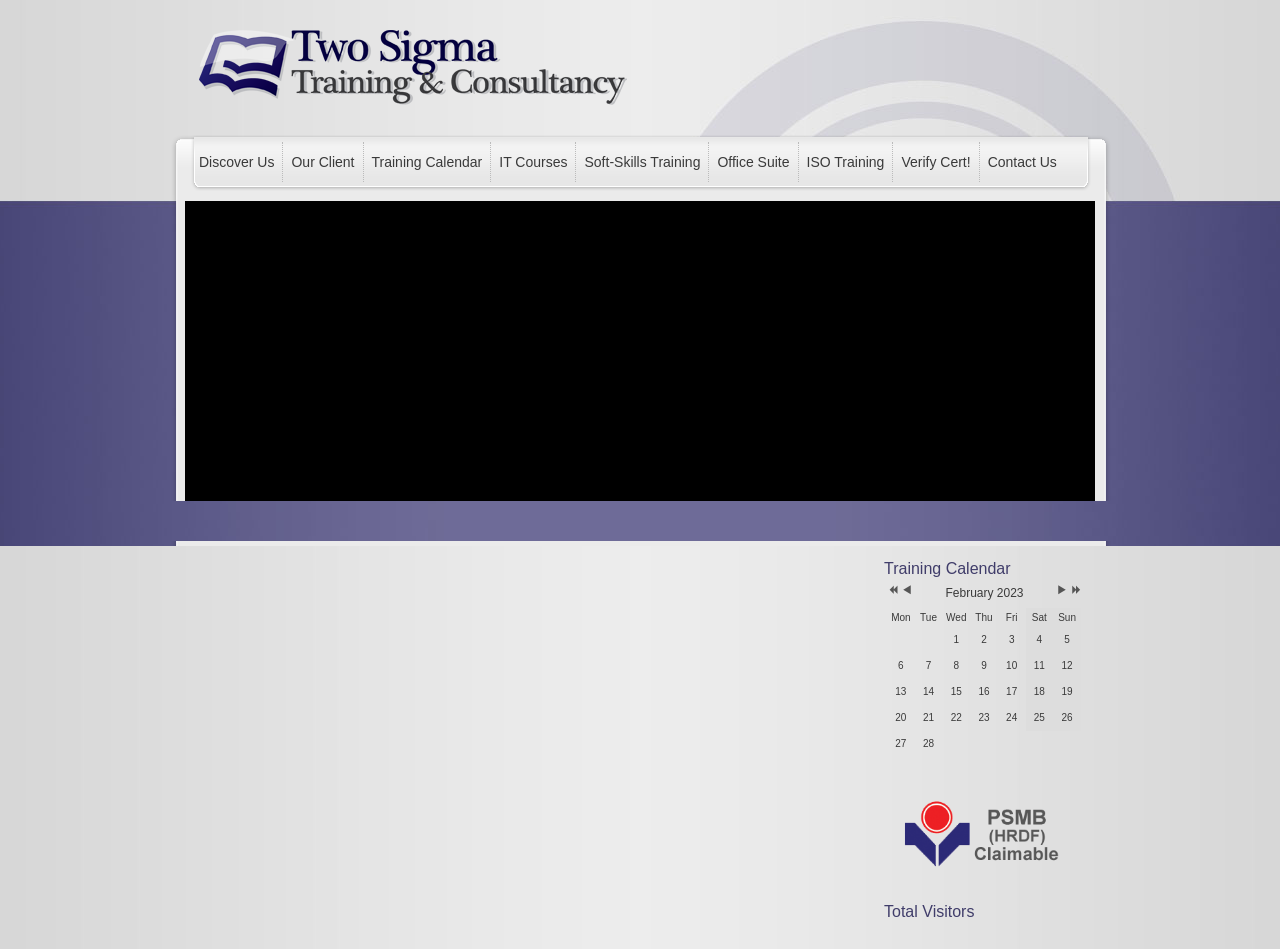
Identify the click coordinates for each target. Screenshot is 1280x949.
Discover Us (236, 162)
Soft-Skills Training (642, 162)
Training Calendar (427, 162)
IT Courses (533, 162)
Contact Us (1022, 162)
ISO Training (846, 162)
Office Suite (753, 162)
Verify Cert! (935, 162)
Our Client (322, 162)
